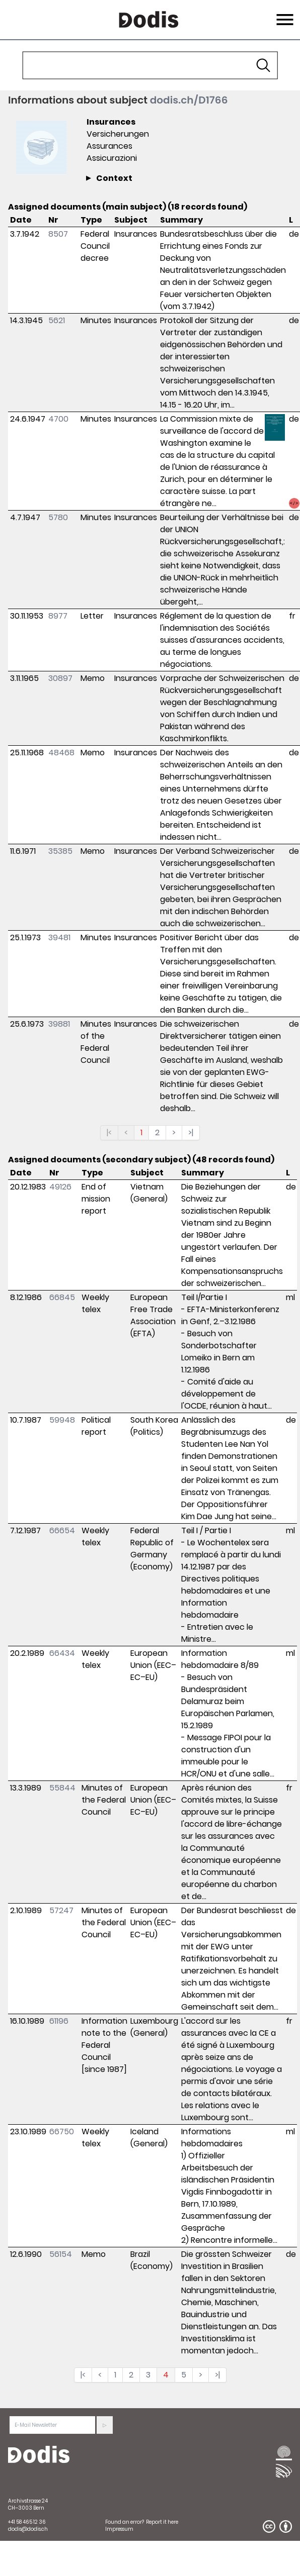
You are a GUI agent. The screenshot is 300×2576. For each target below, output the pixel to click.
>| (190, 1132)
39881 (59, 1024)
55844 (62, 1788)
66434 (62, 1653)
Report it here (162, 2522)
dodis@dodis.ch (28, 2529)
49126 (60, 1187)
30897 (60, 678)
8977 (57, 616)
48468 (61, 752)
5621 (56, 320)
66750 (61, 2131)
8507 (58, 234)
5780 (58, 517)
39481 (59, 937)
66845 (62, 1297)
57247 (61, 1910)
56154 (60, 2254)
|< (109, 1132)
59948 (62, 1420)
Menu (283, 14)
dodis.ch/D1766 (189, 100)
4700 (58, 419)
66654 (62, 1530)
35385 (60, 851)
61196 (58, 2021)
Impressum (119, 2529)
